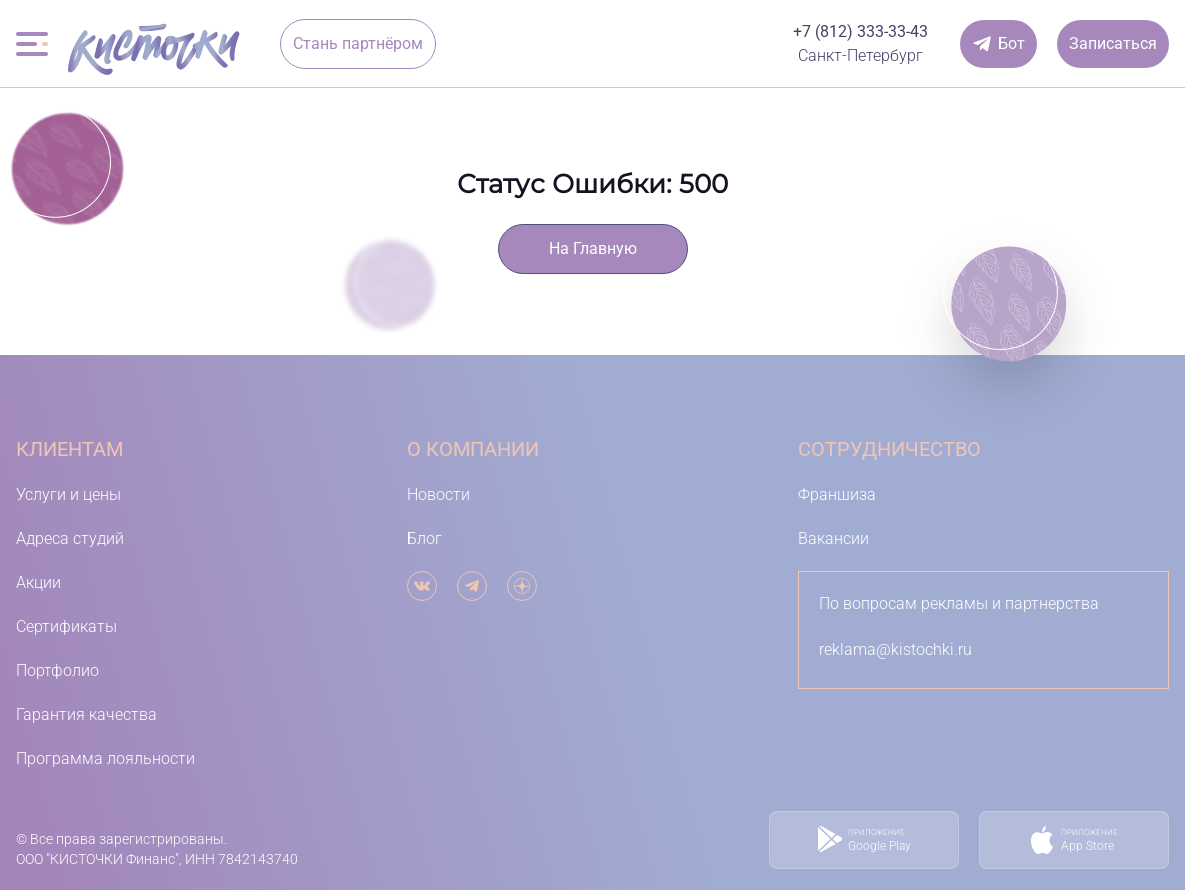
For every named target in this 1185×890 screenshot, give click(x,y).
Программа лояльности (105, 758)
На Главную (593, 248)
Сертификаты (66, 626)
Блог (424, 538)
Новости (438, 494)
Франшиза (837, 494)
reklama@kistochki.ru (895, 649)
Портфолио (57, 670)
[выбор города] (860, 56)
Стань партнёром (358, 43)
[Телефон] (860, 32)
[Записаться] (1113, 44)
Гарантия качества (86, 714)
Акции (38, 582)
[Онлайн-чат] (998, 44)
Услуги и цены (68, 494)
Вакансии (833, 538)
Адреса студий (70, 538)
